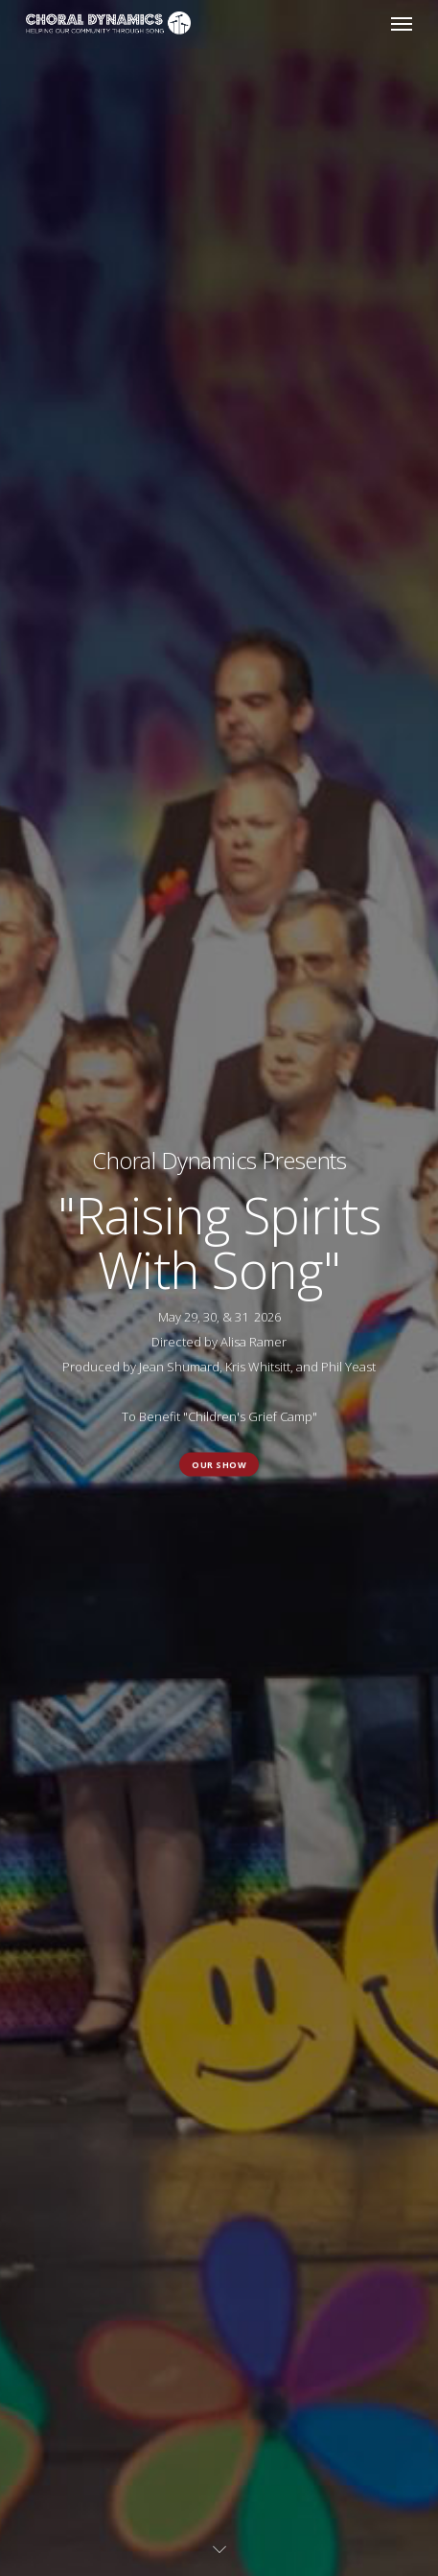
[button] (401, 23)
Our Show (219, 1464)
